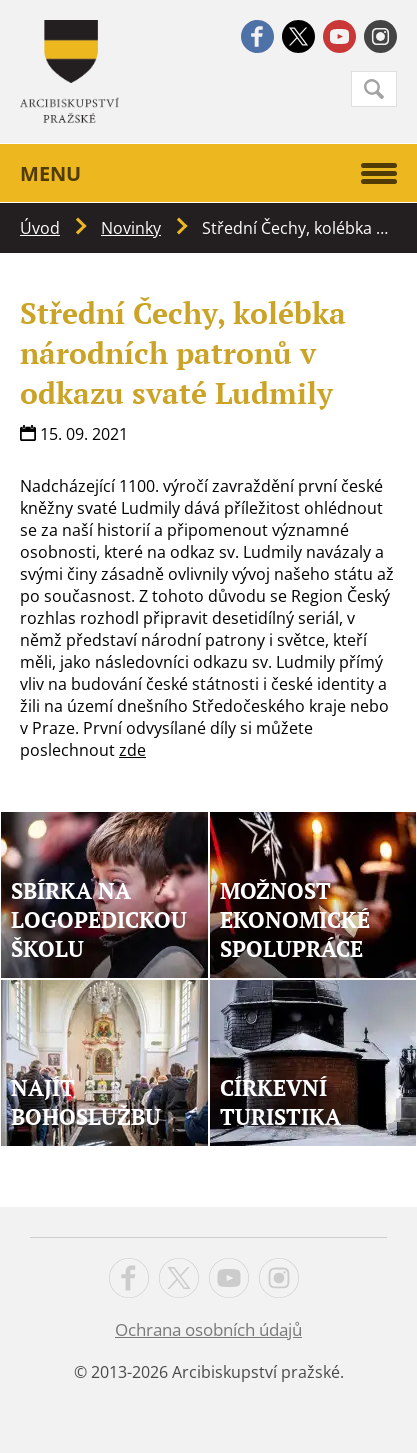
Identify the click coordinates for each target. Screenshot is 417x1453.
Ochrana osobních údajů (208, 1329)
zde (132, 750)
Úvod (40, 228)
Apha (69, 71)
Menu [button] (208, 173)
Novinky (131, 228)
